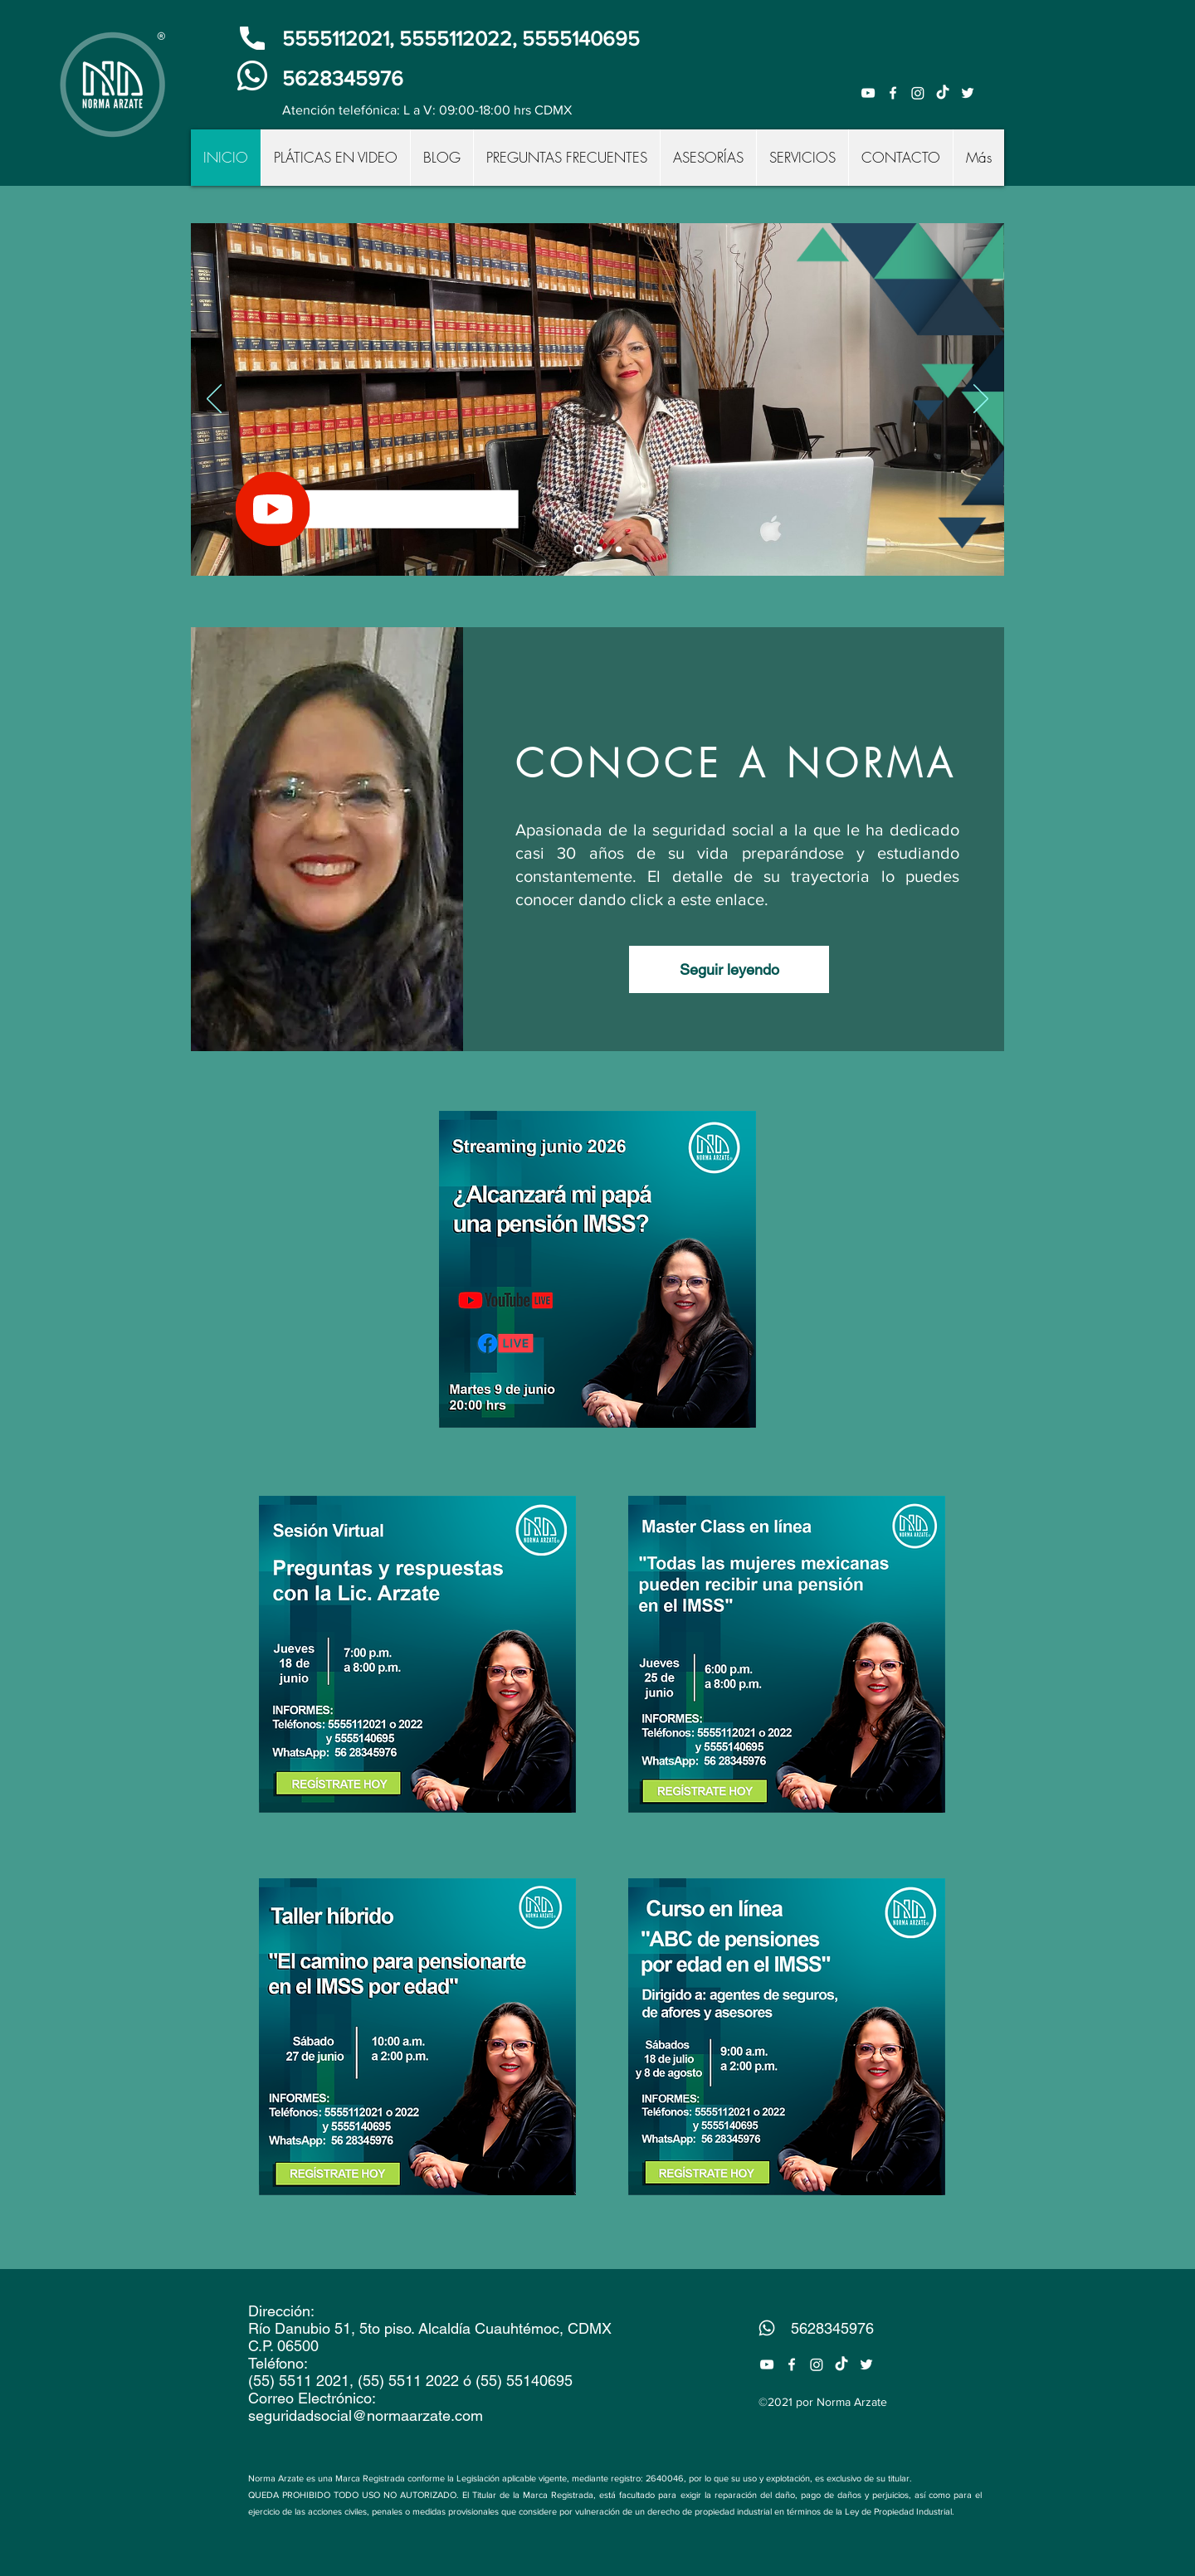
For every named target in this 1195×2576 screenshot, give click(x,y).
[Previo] (214, 400)
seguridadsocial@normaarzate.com (365, 2415)
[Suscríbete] (578, 549)
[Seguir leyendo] (729, 969)
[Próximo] (980, 400)
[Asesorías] (619, 550)
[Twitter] (967, 93)
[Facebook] (893, 93)
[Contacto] (599, 550)
